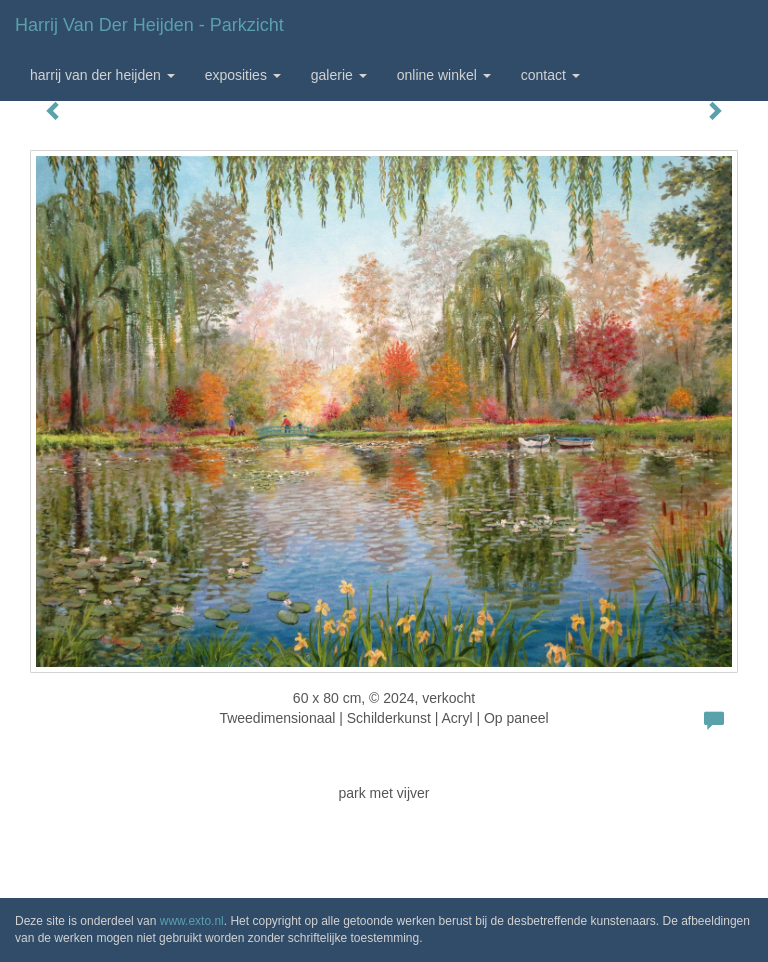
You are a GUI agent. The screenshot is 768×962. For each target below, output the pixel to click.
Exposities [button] (243, 75)
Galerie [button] (339, 75)
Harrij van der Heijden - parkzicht (149, 25)
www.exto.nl (192, 921)
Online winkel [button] (444, 75)
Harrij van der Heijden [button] (102, 75)
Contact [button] (550, 75)
